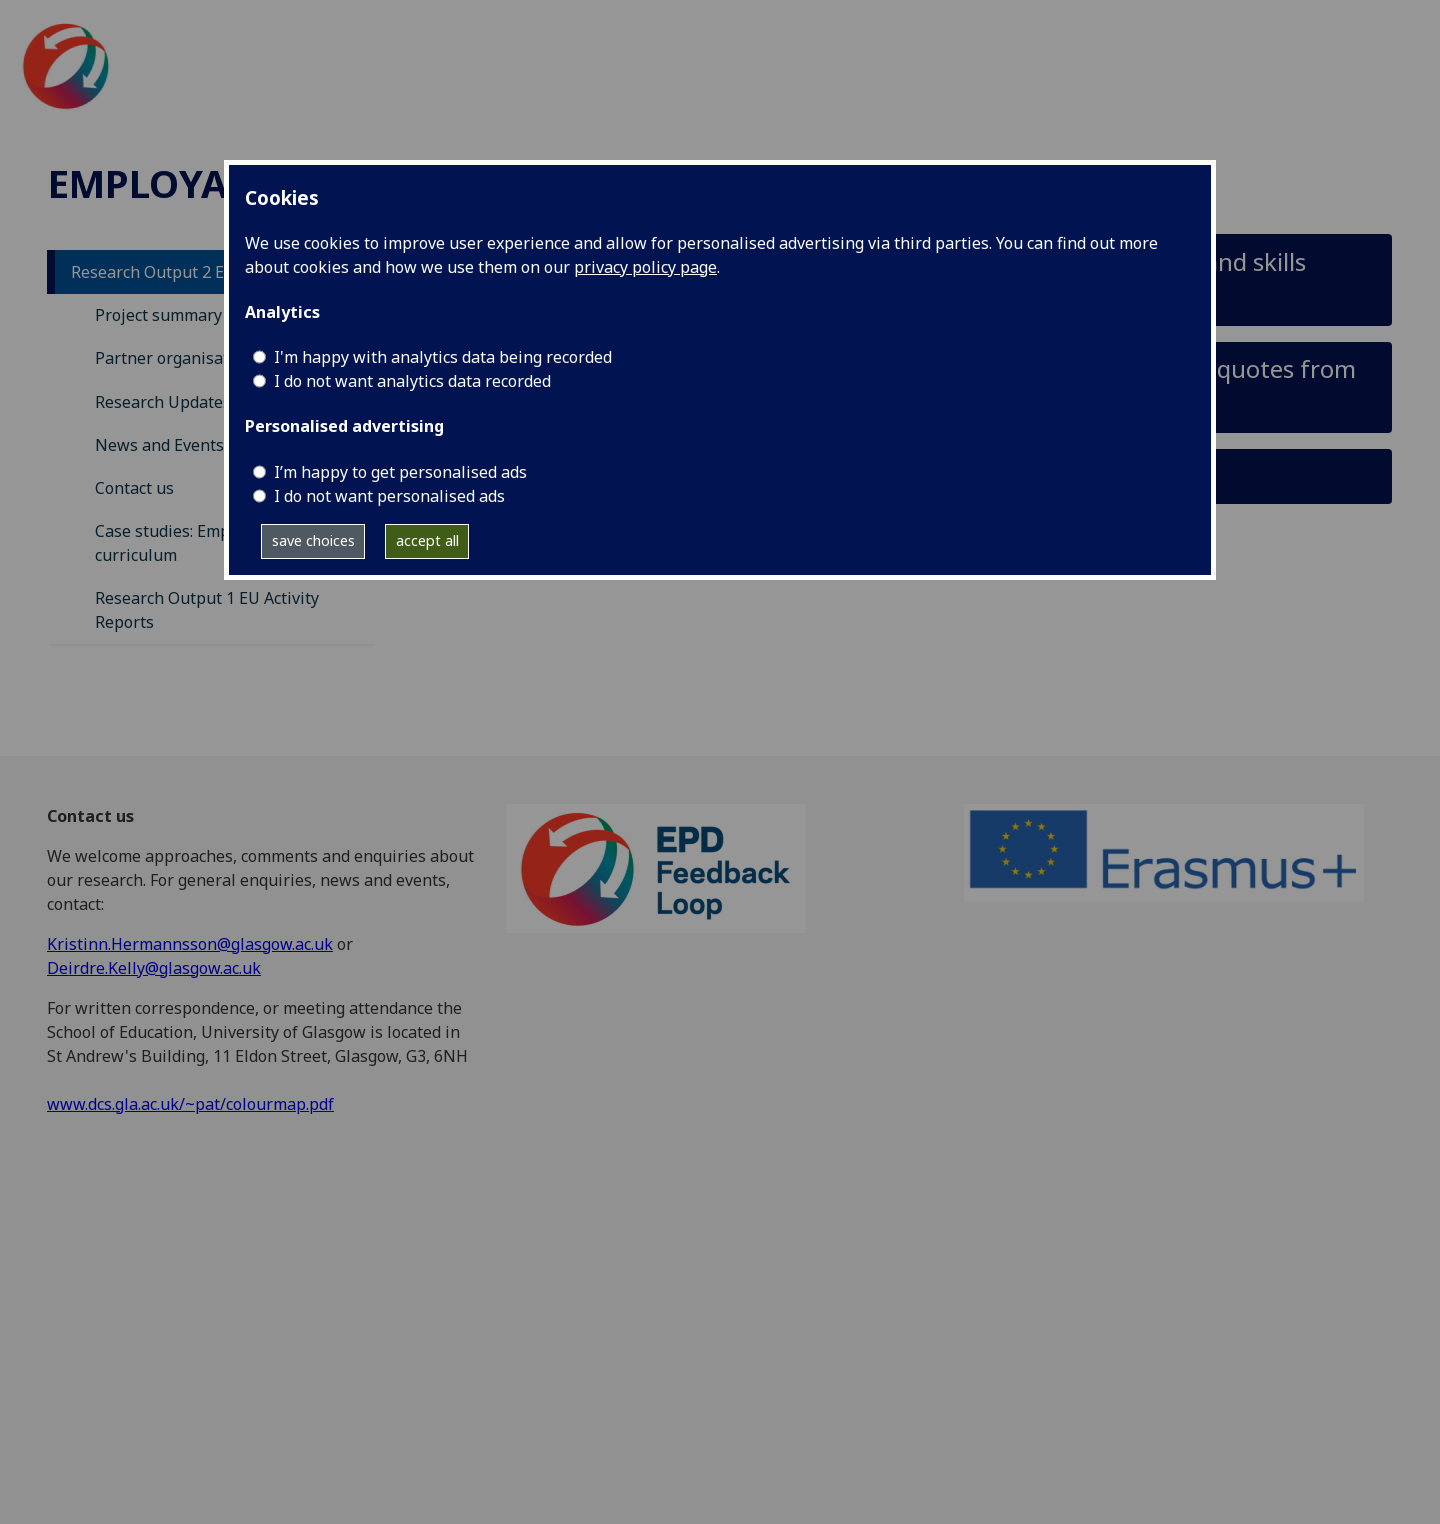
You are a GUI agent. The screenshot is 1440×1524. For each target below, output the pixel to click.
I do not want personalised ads (389, 496)
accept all (427, 540)
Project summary (158, 315)
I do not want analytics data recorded (412, 381)
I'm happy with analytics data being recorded (443, 357)
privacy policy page (645, 267)
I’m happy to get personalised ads (400, 472)
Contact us (134, 488)
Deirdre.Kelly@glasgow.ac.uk (154, 968)
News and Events (159, 445)
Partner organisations (178, 358)
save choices (313, 540)
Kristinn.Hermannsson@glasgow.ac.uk (190, 944)
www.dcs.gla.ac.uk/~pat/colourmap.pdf (190, 1104)
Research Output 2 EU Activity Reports (214, 272)
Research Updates (163, 402)
